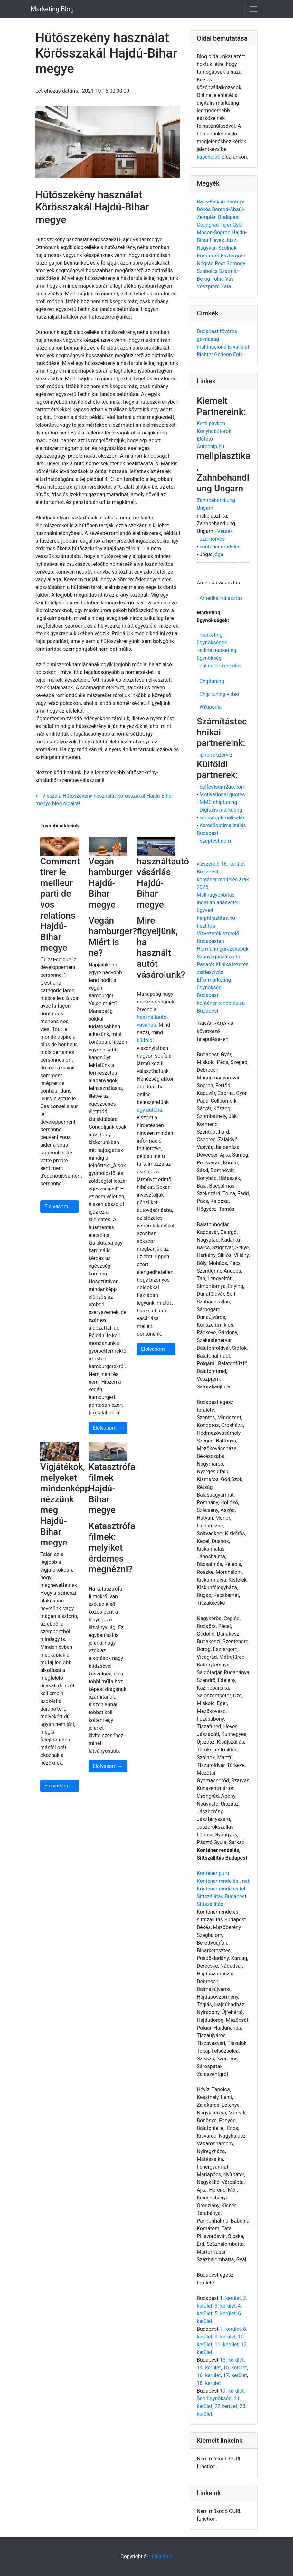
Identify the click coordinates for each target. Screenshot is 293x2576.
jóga (218, 554)
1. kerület (230, 2298)
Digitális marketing (220, 810)
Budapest (229, 217)
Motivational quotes (222, 794)
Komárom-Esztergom (221, 256)
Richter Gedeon (215, 354)
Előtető (205, 439)
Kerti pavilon (211, 423)
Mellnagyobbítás (215, 895)
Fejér (226, 225)
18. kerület (209, 2383)
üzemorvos (212, 539)
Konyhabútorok (214, 431)
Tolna (218, 279)
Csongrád (208, 225)
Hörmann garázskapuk (223, 949)
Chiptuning (211, 681)
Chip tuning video (219, 694)
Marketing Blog (52, 9)
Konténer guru (213, 1873)
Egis (238, 354)
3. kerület (224, 2306)
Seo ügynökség (214, 2398)
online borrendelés (220, 666)
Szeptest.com (215, 841)
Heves (217, 240)
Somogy (235, 263)
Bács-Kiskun (211, 202)
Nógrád (206, 263)
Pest (220, 263)
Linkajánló (161, 2556)
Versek (225, 531)
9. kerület (224, 2337)
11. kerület (226, 2344)
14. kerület (209, 2368)
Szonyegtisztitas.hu (219, 957)
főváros (228, 331)
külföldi (145, 1040)
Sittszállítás (210, 1904)
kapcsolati (208, 157)
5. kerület (224, 2313)
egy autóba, (150, 1110)
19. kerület (231, 2391)
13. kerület (231, 2360)
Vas (229, 279)
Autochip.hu (210, 446)
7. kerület (230, 2329)
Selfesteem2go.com (222, 787)
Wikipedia (210, 707)
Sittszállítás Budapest (221, 1896)
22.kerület (225, 2406)
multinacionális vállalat (223, 347)
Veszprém (209, 287)
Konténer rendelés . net (223, 1881)
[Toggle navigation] (253, 9)
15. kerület (235, 2368)
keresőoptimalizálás (222, 818)
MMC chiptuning (218, 802)
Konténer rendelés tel (221, 1889)
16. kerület (209, 2375)
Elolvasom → (59, 1206)
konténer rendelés (219, 547)
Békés (204, 209)
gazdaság (208, 339)
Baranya (235, 202)
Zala (226, 287)
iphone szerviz (215, 755)
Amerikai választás (220, 598)
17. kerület (235, 2375)
